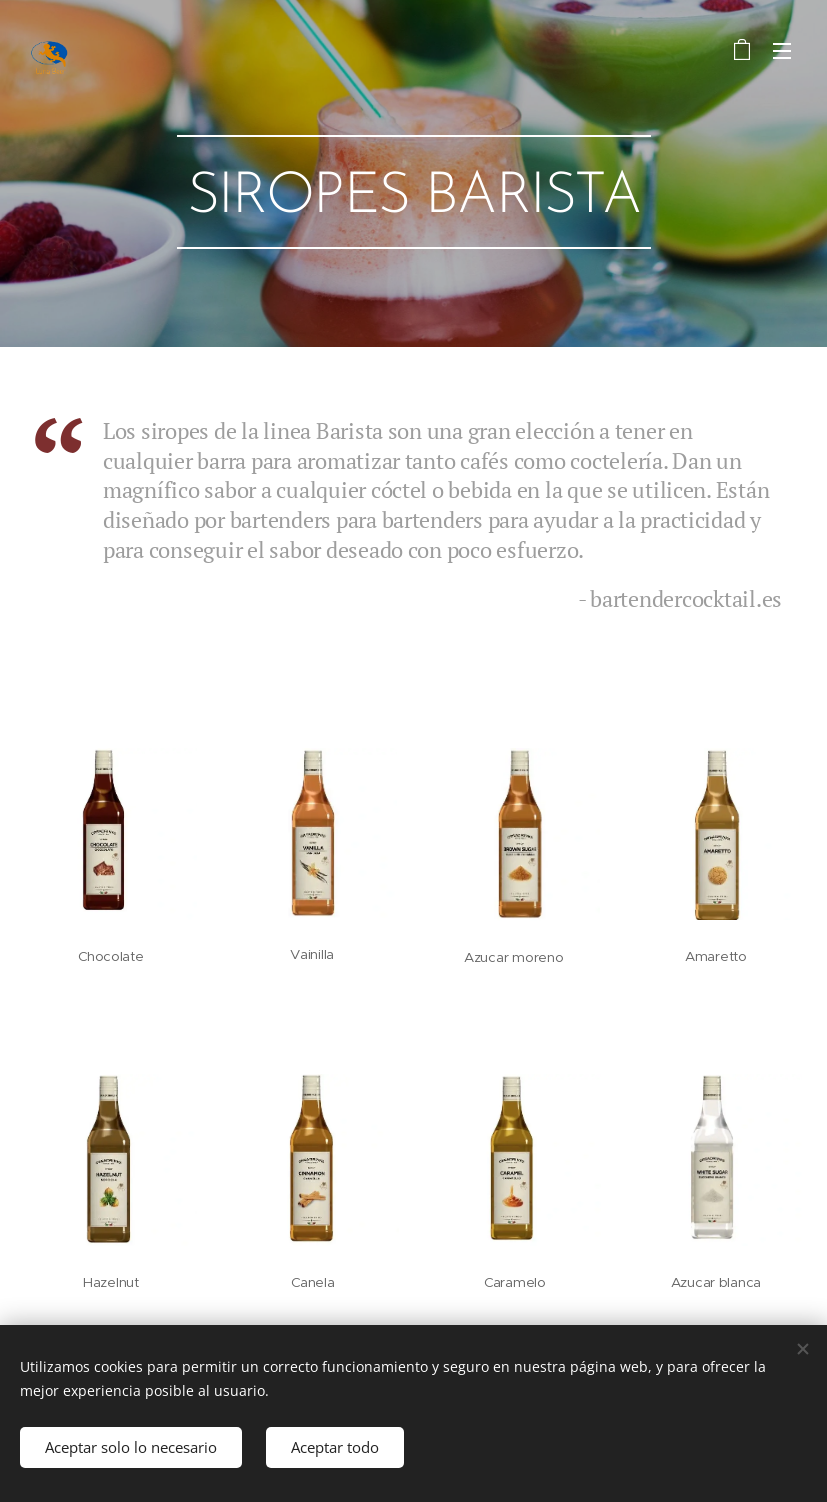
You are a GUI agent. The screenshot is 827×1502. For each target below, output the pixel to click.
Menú (782, 51)
